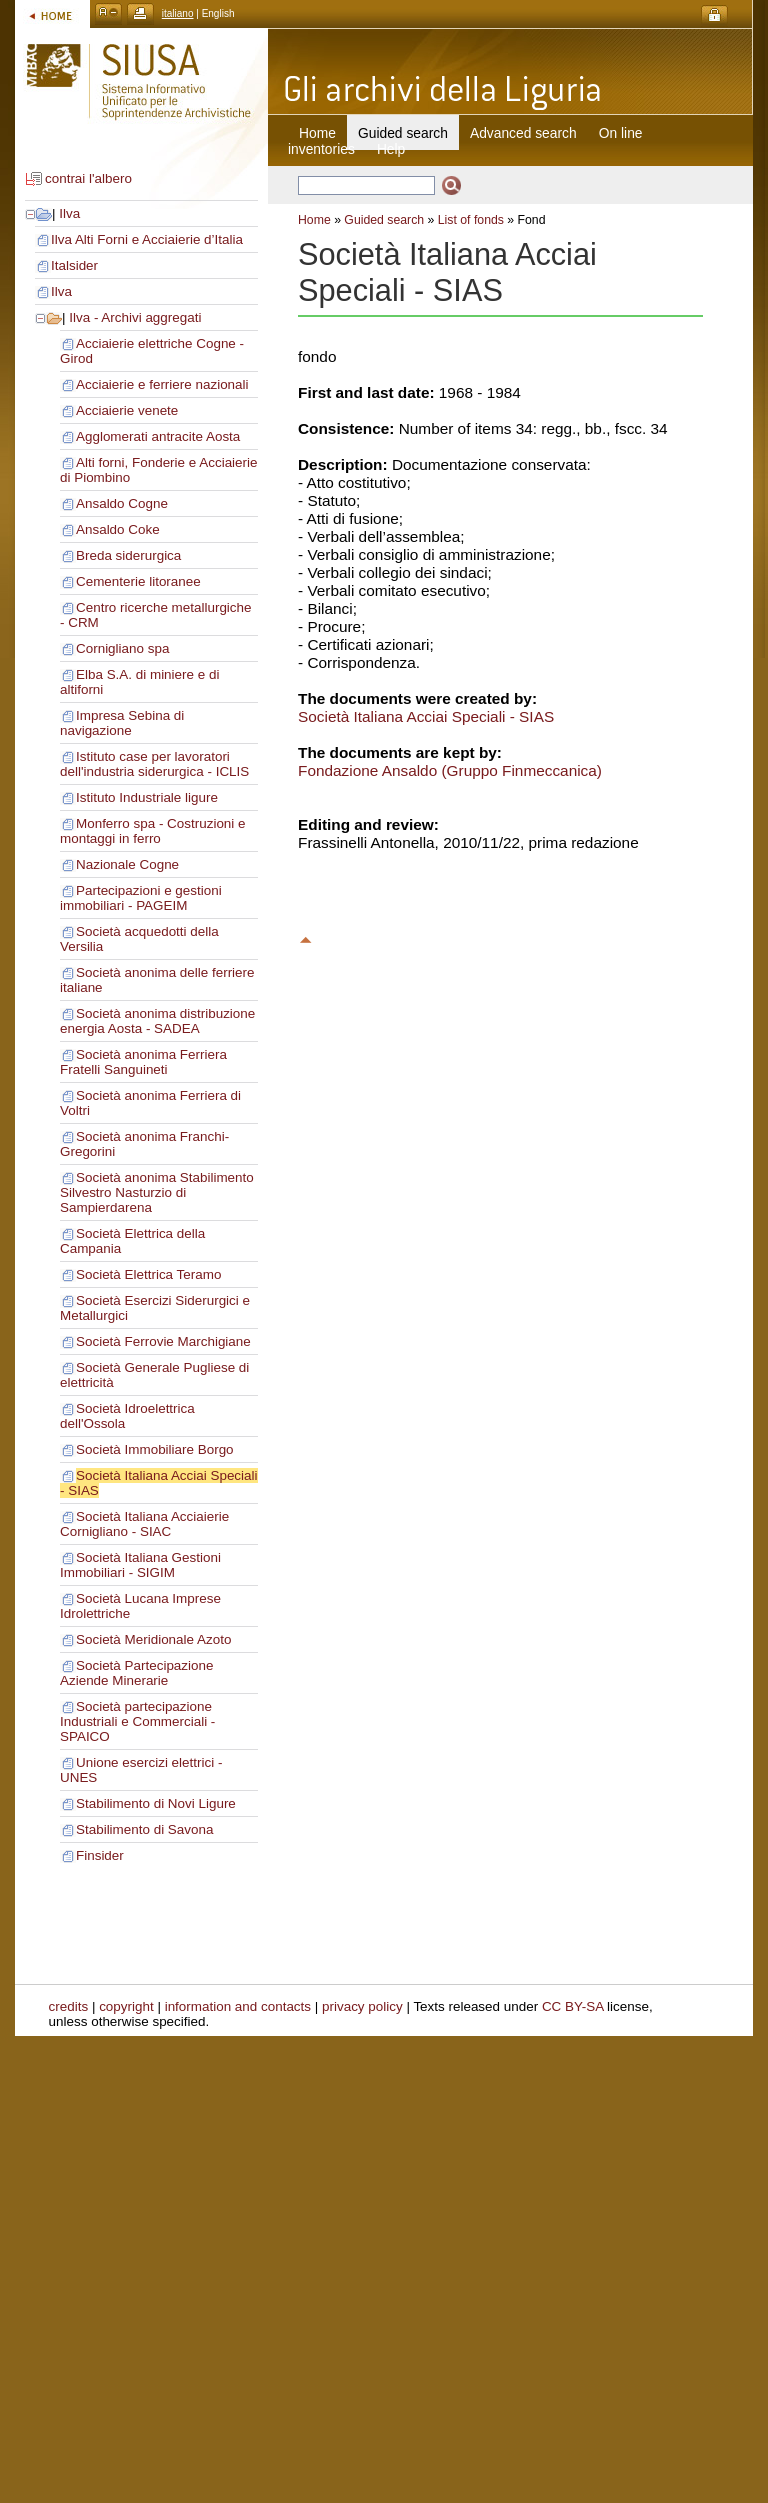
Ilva (69, 213)
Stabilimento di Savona (144, 1829)
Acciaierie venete (127, 410)
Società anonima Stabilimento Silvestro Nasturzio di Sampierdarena (157, 1192)
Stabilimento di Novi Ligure (156, 1803)
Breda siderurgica (128, 555)
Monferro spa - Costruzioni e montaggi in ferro (153, 831)
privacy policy (362, 2006)
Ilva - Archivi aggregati (135, 317)
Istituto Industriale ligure (147, 797)
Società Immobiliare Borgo (155, 1449)
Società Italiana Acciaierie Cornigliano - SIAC (144, 1524)
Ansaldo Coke (118, 529)
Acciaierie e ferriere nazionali (162, 384)
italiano (178, 13)
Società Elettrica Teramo (148, 1274)
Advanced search (523, 133)
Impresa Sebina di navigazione (122, 723)
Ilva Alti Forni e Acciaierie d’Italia (147, 239)
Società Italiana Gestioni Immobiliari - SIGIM (140, 1565)
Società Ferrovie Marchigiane (163, 1341)
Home (317, 133)
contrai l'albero (88, 178)
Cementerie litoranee (138, 581)
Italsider (74, 265)
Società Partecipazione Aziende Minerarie (136, 1673)
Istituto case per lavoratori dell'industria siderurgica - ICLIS (154, 764)
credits (69, 2006)
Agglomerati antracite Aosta (158, 436)
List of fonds (471, 220)
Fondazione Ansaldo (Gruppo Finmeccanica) (450, 770)
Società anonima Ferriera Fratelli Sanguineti (143, 1062)
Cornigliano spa (122, 648)
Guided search (384, 220)
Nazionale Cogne (127, 864)
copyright (126, 2006)
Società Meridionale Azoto (153, 1639)
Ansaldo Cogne (122, 503)
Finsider (100, 1855)
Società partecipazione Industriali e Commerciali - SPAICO (137, 1721)
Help (391, 149)
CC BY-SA (573, 2006)
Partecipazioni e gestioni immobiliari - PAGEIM (141, 898)
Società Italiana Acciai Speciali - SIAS (426, 716)
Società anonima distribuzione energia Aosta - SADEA (157, 1021)
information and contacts (238, 2006)
